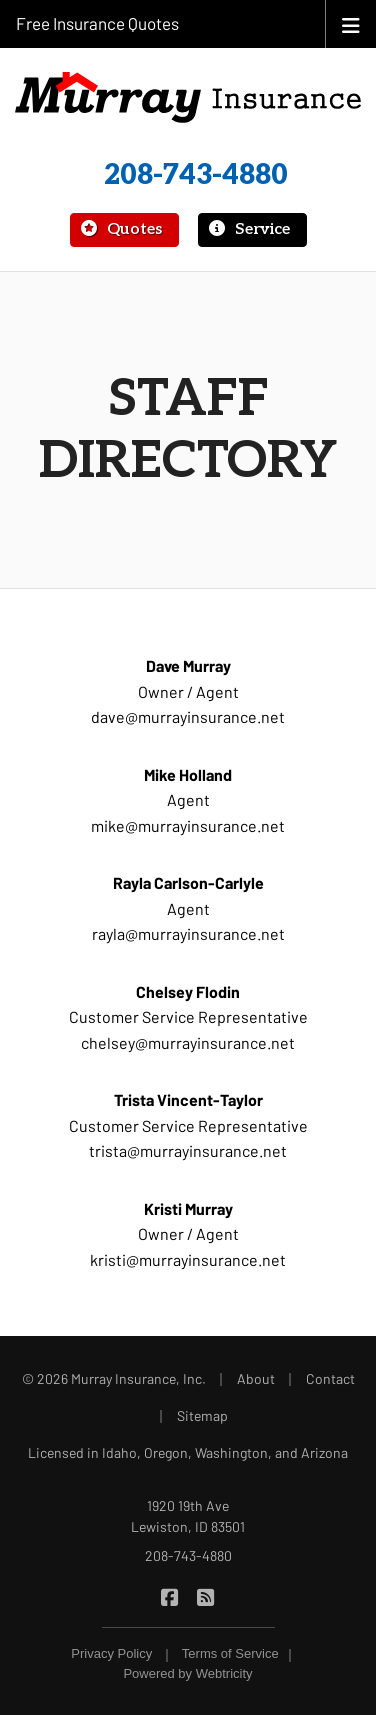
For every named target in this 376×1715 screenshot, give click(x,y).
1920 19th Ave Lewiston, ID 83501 (188, 1516)
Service (248, 229)
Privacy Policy (111, 1653)
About (256, 1378)
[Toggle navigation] (351, 23)
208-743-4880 (196, 175)
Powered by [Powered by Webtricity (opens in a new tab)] (187, 1673)
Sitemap (202, 1415)
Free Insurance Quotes (97, 23)
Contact (330, 1378)
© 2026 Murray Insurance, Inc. (114, 1378)
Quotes (120, 229)
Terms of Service (230, 1653)
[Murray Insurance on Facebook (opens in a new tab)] (170, 1595)
